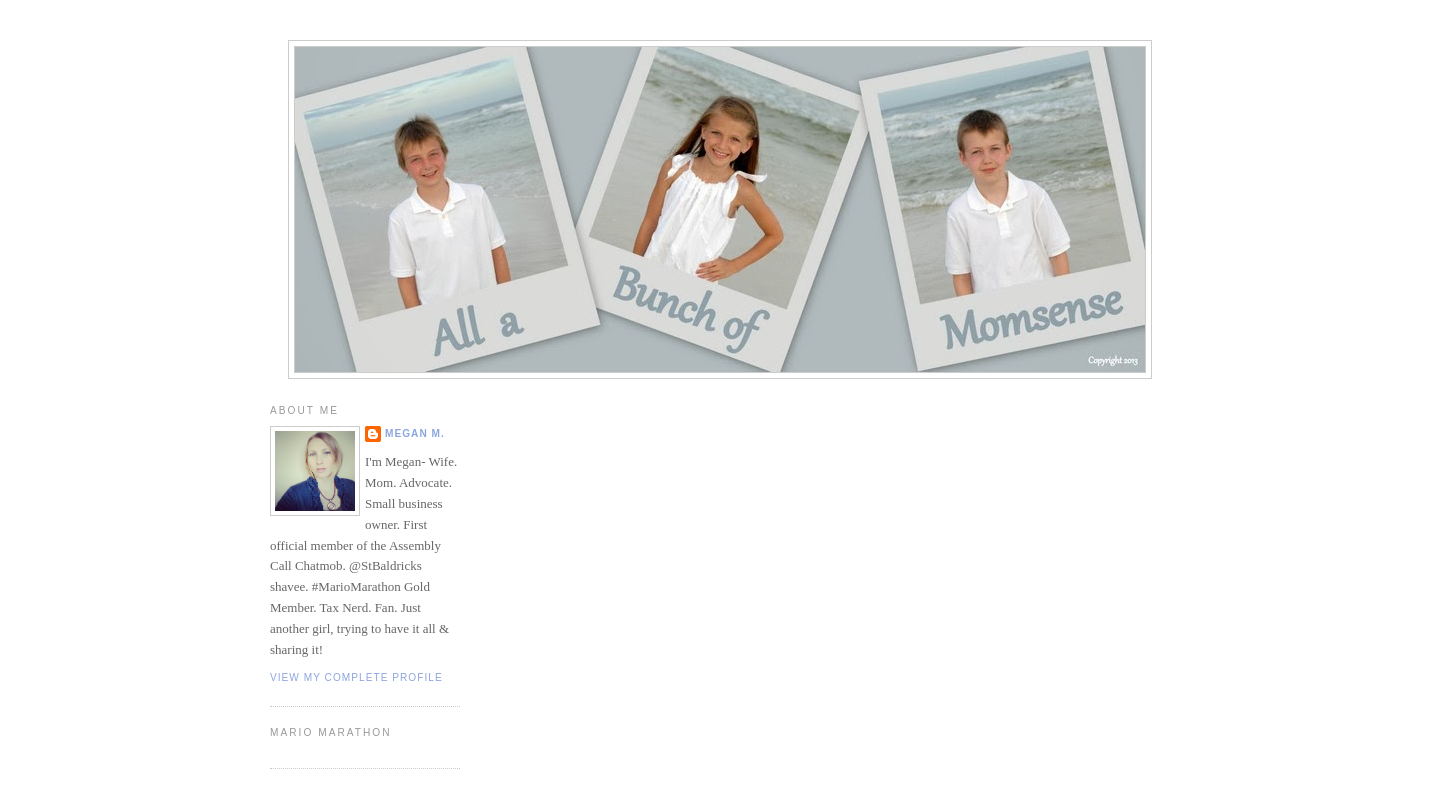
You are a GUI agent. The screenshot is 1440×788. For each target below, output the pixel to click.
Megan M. (415, 433)
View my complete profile (356, 677)
